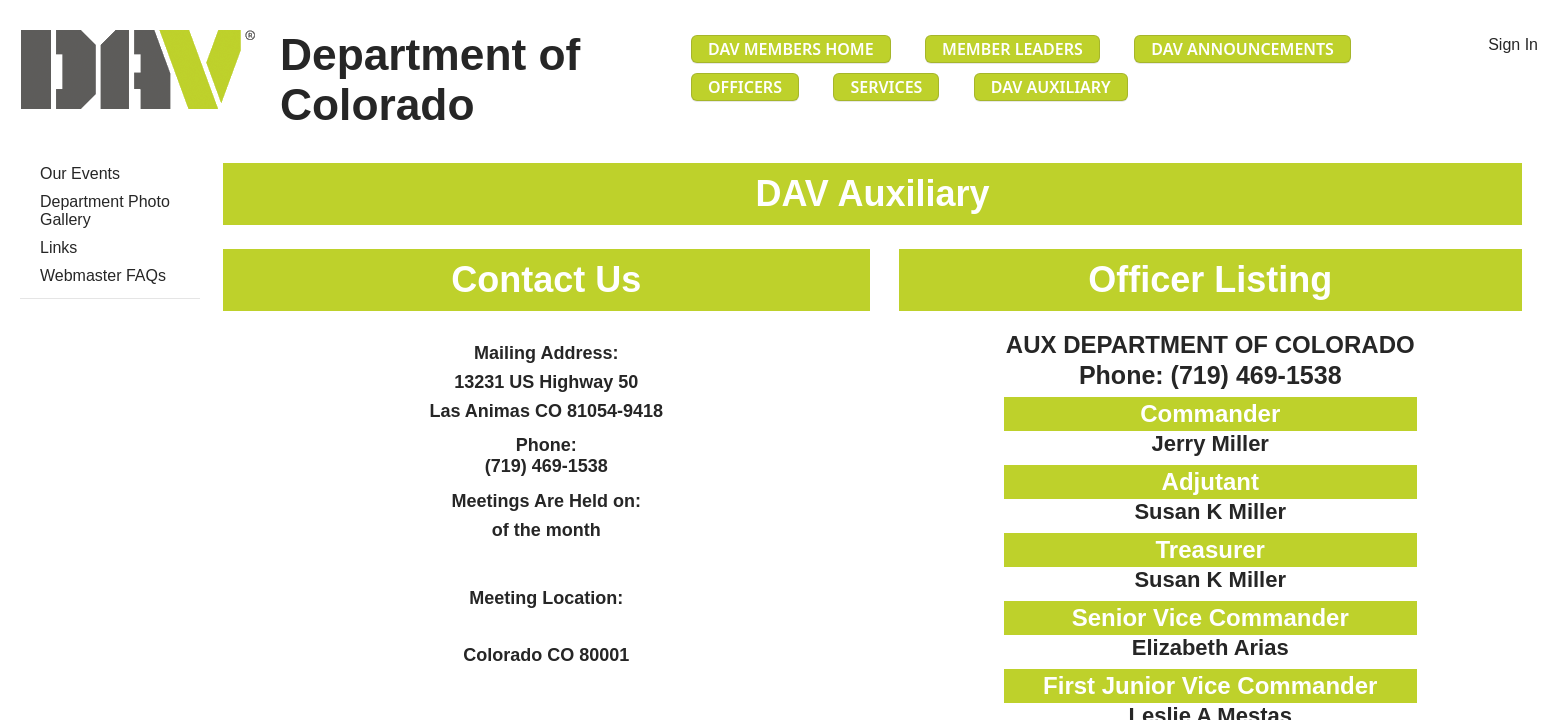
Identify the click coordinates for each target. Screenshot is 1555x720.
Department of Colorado (430, 79)
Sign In (1513, 44)
